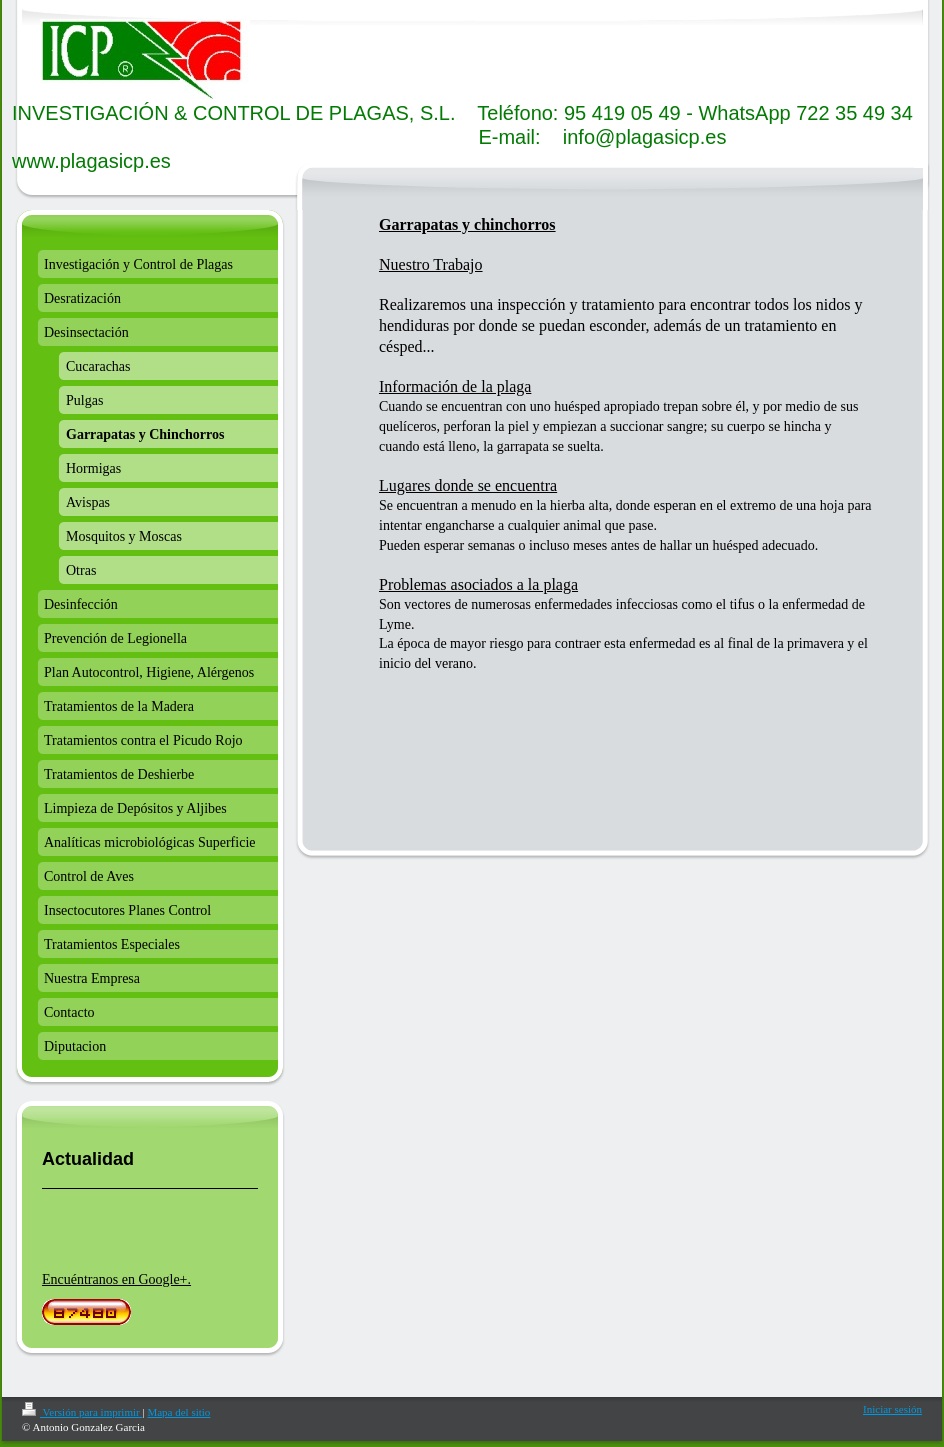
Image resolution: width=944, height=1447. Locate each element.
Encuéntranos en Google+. (116, 1279)
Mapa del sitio (178, 1412)
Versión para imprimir (82, 1412)
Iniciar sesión (892, 1409)
